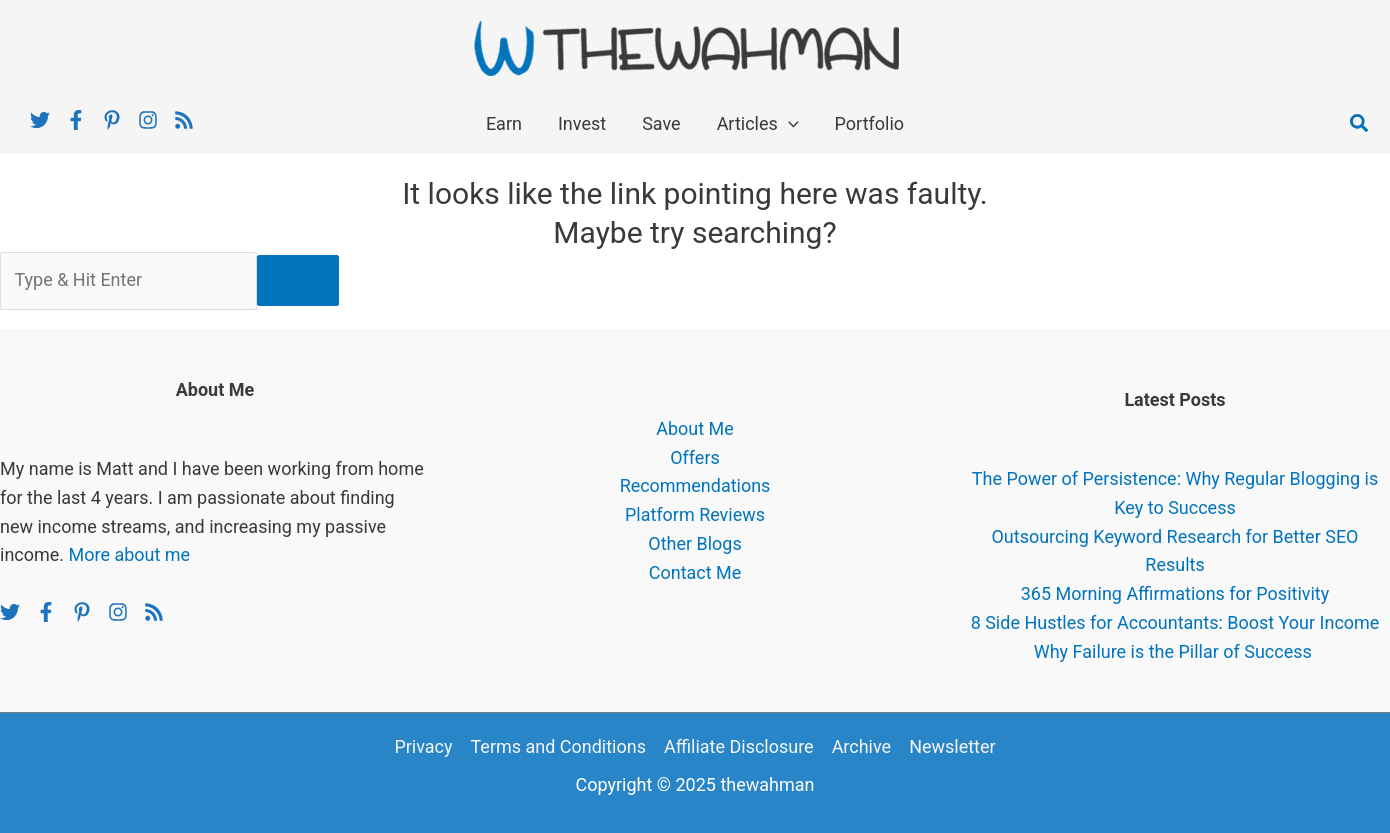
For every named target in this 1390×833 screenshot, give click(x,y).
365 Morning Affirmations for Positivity (1175, 593)
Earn (504, 123)
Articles (758, 124)
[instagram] (156, 120)
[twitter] (48, 120)
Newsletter (952, 746)
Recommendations (694, 485)
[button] (1360, 124)
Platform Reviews (695, 514)
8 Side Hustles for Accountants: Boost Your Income (1174, 622)
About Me (695, 428)
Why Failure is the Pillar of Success (1175, 651)
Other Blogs (695, 543)
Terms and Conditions (558, 746)
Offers (695, 457)
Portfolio (869, 123)
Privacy (423, 746)
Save (661, 123)
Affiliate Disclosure (739, 746)
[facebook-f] (84, 120)
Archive (862, 746)
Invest (582, 123)
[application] (788, 124)
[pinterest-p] (120, 120)
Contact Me (695, 572)
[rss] (187, 120)
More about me (130, 554)
